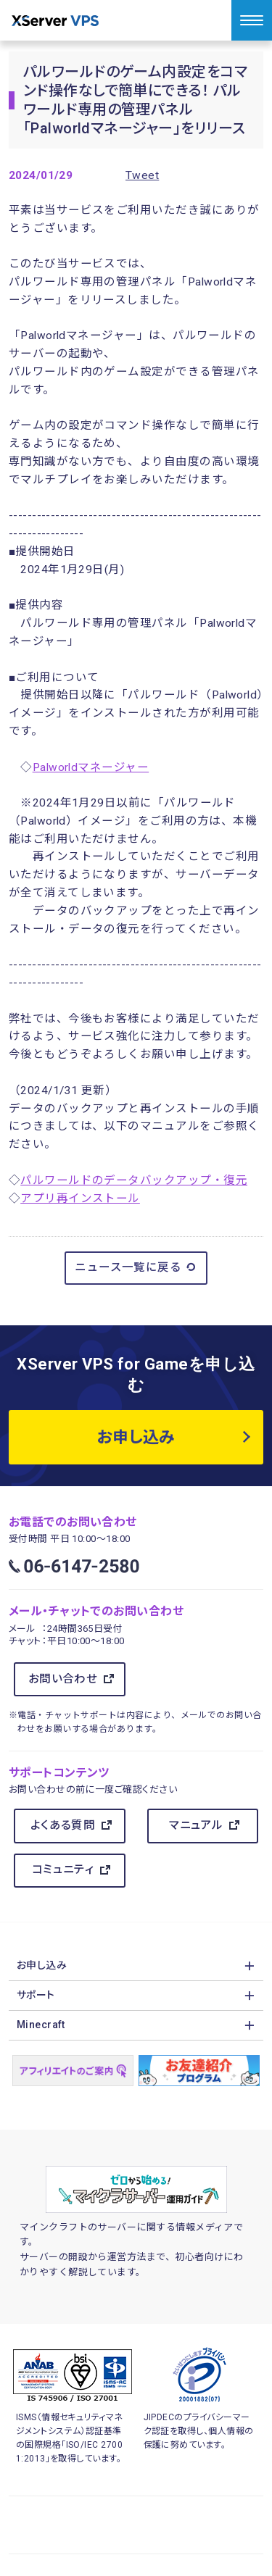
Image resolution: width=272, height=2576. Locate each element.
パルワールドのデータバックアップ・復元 (133, 1180)
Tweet (142, 175)
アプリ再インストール (80, 1198)
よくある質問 (63, 1825)
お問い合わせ (63, 1678)
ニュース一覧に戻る (136, 1267)
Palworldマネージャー (91, 767)
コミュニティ (63, 1869)
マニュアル (196, 1825)
